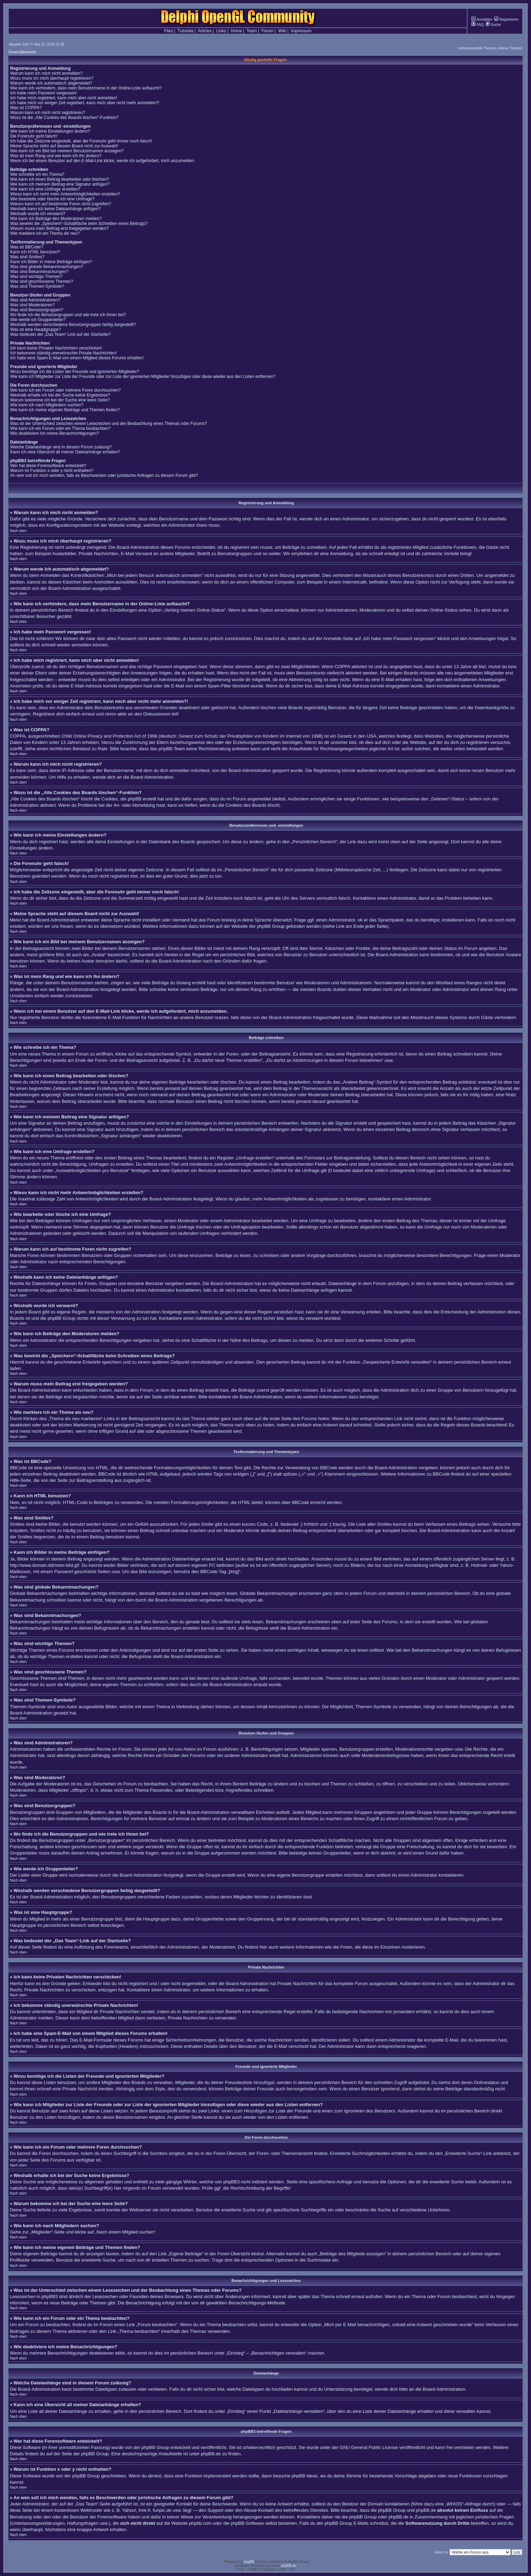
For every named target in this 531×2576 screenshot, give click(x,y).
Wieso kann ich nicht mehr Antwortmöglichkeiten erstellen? (65, 194)
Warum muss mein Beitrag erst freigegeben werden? (59, 228)
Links (221, 30)
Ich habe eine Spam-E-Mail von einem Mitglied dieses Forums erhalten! (77, 357)
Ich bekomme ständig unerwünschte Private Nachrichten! (63, 353)
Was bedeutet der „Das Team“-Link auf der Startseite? (60, 334)
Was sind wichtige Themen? (36, 276)
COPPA (342, 666)
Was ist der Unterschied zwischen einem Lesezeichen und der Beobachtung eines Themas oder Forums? (108, 423)
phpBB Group (155, 2447)
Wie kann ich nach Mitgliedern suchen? (47, 404)
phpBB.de (211, 2453)
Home (236, 30)
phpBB (249, 2562)
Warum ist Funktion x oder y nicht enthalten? (51, 470)
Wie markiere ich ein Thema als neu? (45, 233)
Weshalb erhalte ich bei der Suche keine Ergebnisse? (60, 395)
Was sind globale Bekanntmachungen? (46, 266)
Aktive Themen (510, 48)
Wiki (282, 30)
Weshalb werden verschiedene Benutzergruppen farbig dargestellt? (73, 324)
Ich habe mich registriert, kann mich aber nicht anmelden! (63, 97)
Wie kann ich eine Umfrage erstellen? (45, 189)
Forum (267, 30)
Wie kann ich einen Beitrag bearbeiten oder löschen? (59, 179)
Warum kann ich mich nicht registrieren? (47, 112)
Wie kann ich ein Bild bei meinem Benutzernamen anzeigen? (67, 150)
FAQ (477, 25)
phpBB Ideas (305, 2475)
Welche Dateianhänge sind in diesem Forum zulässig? (61, 447)
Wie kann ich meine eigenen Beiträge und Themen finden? (65, 409)
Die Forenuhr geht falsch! (34, 136)
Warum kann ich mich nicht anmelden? (46, 73)
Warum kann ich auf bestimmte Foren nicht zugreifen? (60, 203)
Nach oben (18, 531)
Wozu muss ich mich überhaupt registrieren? (51, 78)
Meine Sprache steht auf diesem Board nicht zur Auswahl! (64, 146)
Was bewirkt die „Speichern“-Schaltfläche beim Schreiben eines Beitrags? (79, 223)
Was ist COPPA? (26, 107)
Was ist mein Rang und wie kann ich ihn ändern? (55, 155)
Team (251, 30)
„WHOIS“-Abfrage (463, 2504)
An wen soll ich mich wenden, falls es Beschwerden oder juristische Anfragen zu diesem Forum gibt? (104, 475)
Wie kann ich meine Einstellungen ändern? (50, 131)
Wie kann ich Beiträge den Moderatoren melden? (56, 218)
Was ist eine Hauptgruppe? (35, 329)
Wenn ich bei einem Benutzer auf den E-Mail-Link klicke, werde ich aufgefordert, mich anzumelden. (102, 160)
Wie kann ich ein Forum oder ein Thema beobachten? (60, 428)
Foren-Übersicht (22, 52)
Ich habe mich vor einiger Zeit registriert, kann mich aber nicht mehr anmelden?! (84, 102)
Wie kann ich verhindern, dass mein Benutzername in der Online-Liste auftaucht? (86, 88)
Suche (493, 25)
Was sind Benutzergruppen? (36, 309)
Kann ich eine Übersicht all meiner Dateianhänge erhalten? (65, 452)
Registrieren (506, 19)
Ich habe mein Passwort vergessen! (43, 93)
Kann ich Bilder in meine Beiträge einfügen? (51, 261)
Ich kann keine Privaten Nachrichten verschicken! (56, 348)
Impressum (301, 30)
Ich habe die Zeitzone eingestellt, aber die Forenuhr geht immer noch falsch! (81, 141)
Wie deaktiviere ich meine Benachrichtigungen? (54, 433)
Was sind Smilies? (27, 256)
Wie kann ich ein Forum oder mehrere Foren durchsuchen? (65, 390)
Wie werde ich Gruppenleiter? (38, 319)
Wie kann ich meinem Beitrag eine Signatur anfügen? (60, 184)
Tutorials (186, 30)
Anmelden (481, 19)
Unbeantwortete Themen (477, 48)
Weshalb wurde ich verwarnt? (37, 213)
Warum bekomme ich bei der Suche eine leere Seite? (60, 400)
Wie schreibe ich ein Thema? (37, 174)
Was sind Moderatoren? (32, 304)
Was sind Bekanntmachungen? (39, 271)
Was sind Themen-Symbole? (37, 286)
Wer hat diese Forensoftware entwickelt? (48, 465)
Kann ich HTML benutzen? (35, 251)
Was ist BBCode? (26, 247)
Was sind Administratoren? (35, 300)
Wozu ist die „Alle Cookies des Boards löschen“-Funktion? (64, 117)
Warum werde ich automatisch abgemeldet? (51, 83)
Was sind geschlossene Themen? (41, 281)
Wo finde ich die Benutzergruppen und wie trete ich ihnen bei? (68, 314)
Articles (205, 30)
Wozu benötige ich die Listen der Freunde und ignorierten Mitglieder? (74, 371)
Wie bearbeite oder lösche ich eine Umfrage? (52, 199)
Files (168, 30)
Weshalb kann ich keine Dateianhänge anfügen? (55, 208)
